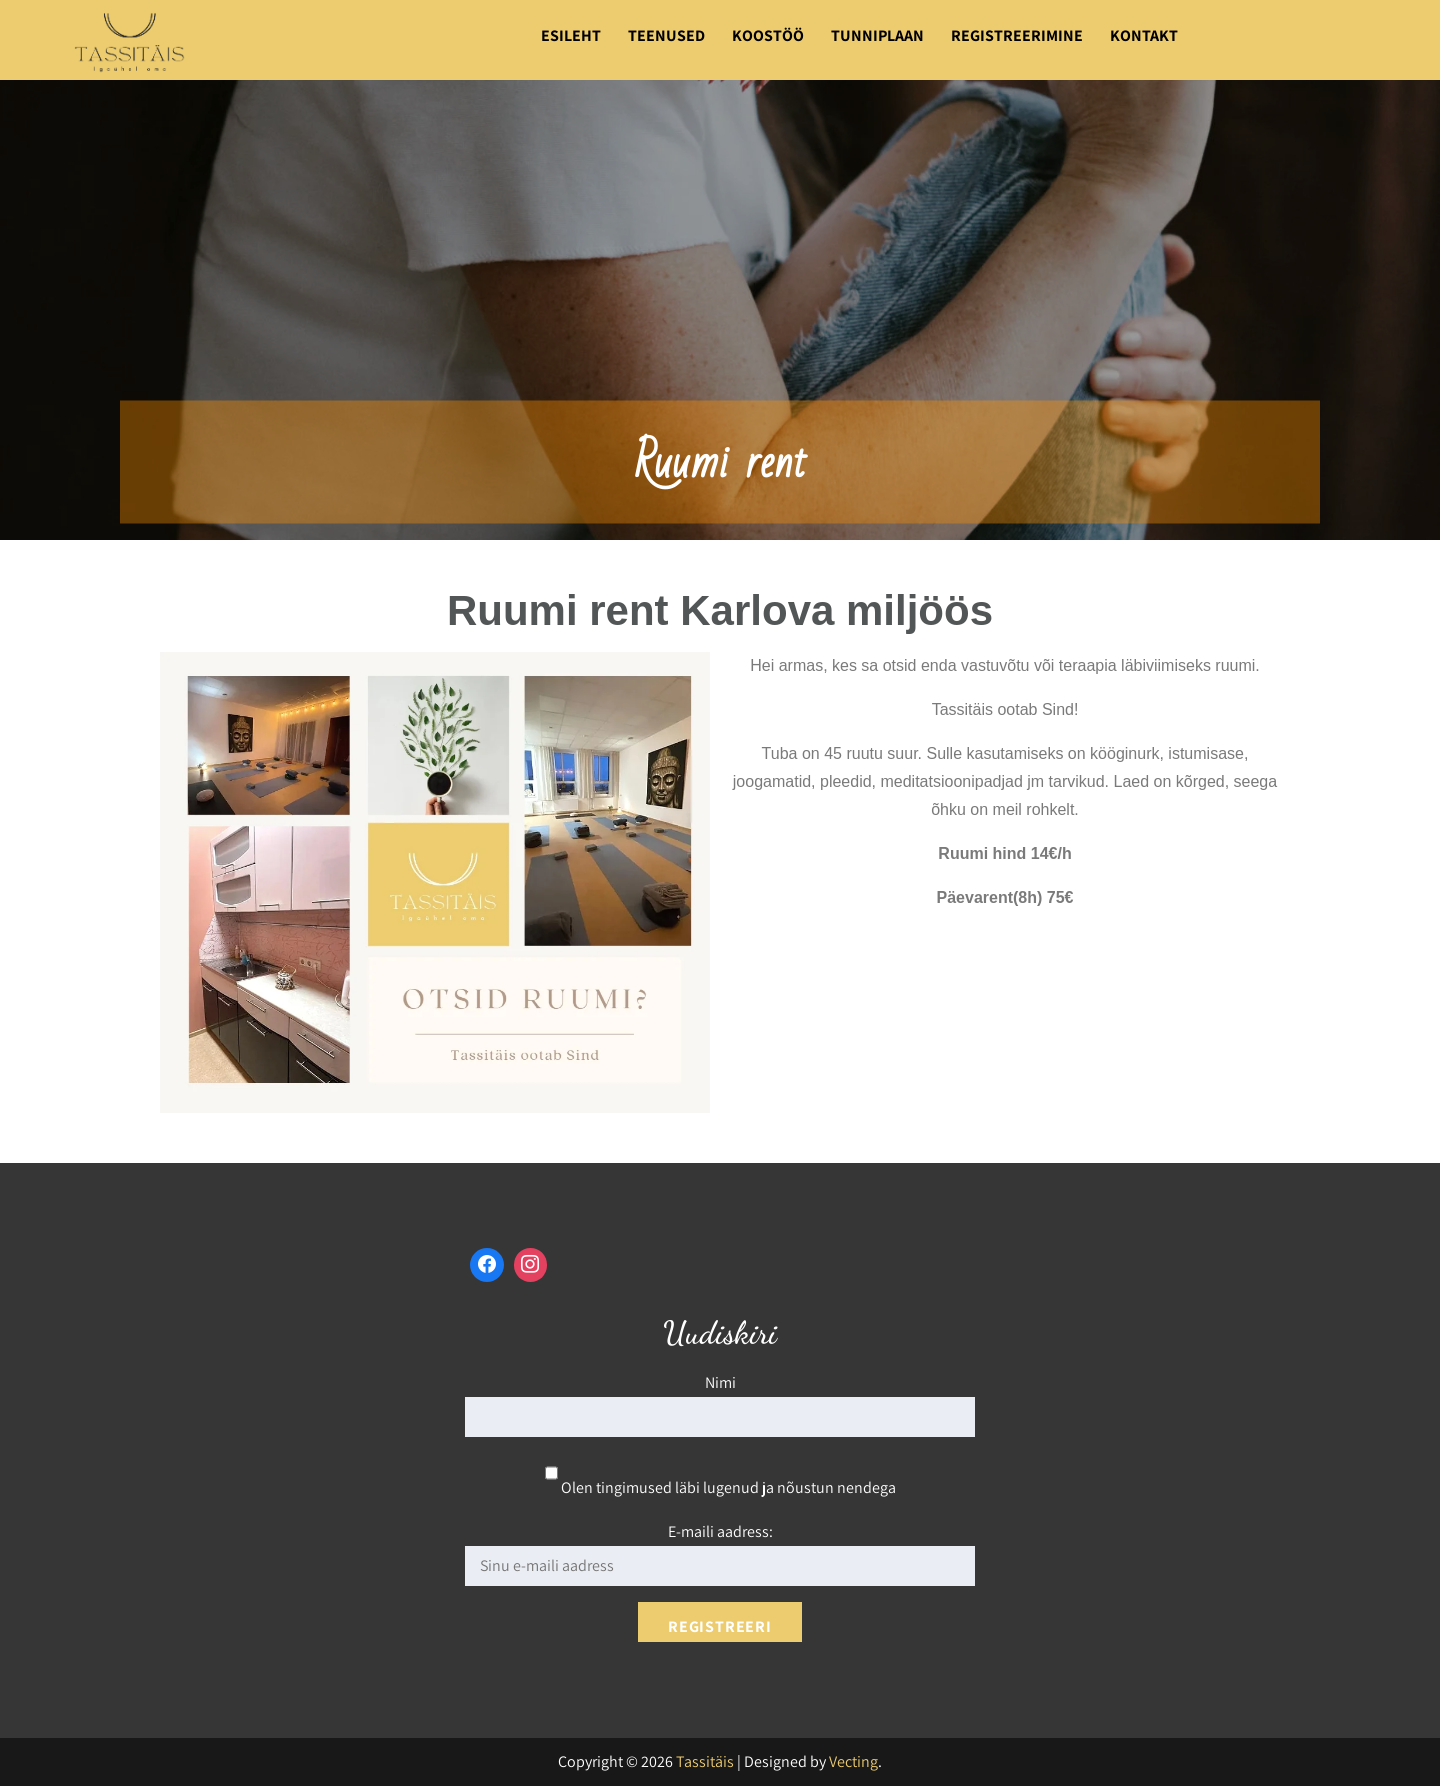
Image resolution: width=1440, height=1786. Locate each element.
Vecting (853, 1761)
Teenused (666, 35)
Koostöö (768, 35)
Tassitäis (705, 1761)
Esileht (571, 35)
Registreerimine (1017, 35)
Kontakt (1144, 35)
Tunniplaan (877, 35)
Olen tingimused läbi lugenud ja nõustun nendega (720, 1487)
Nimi (720, 1382)
